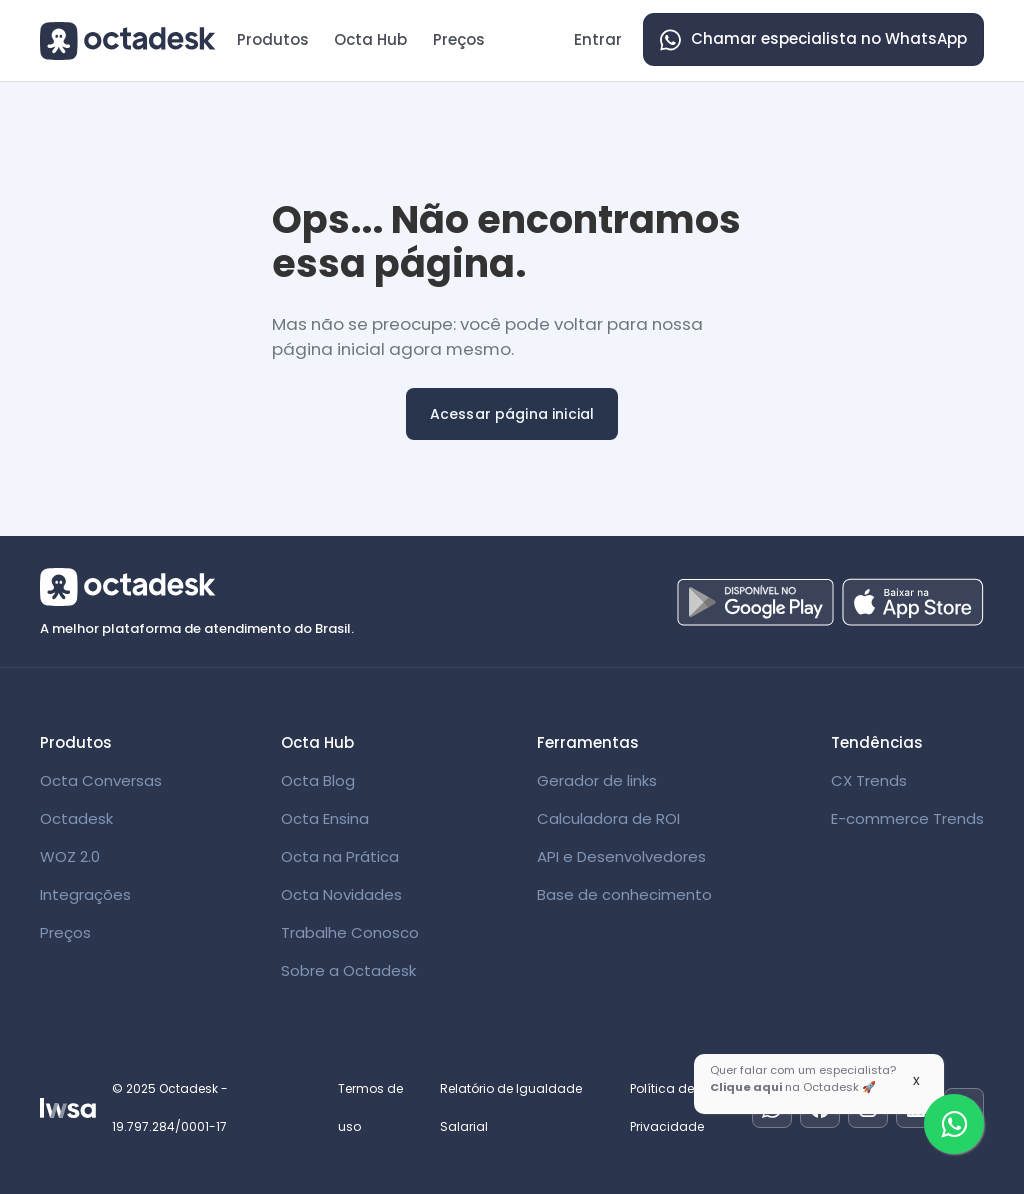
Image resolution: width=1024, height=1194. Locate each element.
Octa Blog (318, 780)
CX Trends (869, 780)
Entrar (598, 39)
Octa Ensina (325, 818)
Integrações (85, 894)
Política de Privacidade (667, 1107)
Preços (459, 39)
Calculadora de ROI (608, 818)
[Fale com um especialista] (954, 1124)
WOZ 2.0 (70, 856)
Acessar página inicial (512, 414)
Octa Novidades (341, 894)
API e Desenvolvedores (621, 856)
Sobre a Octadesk (348, 970)
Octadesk (76, 818)
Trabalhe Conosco (350, 932)
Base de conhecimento (624, 894)
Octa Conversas (101, 780)
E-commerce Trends (907, 818)
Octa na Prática (340, 856)
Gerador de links (597, 780)
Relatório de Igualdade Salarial (511, 1107)
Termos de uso (370, 1107)
